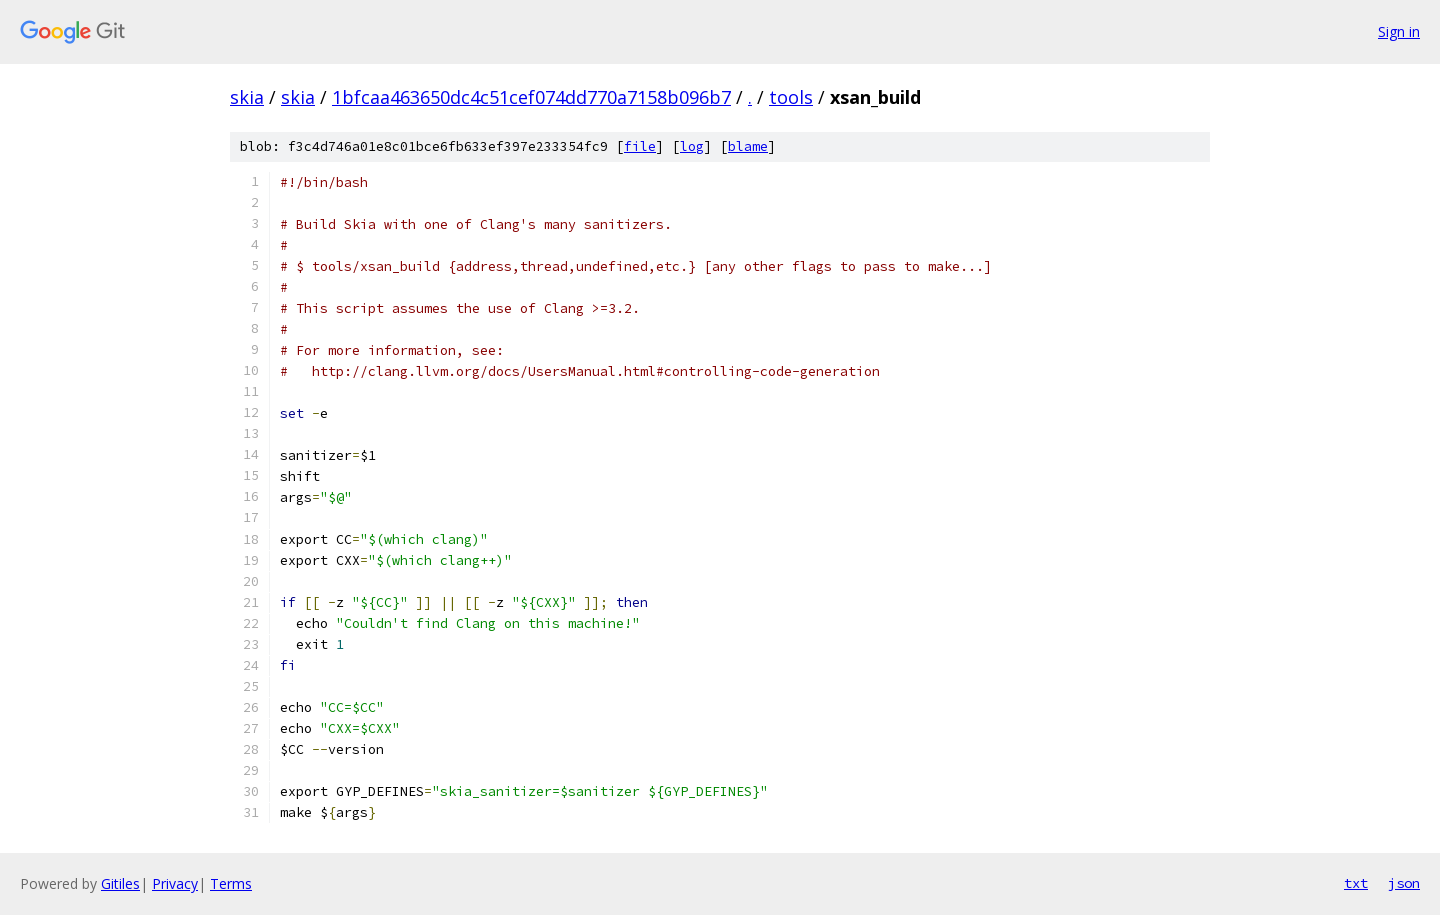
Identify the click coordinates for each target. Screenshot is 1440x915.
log (692, 146)
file (640, 146)
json (1404, 883)
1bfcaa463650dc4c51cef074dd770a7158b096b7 (531, 97)
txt (1356, 883)
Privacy (175, 883)
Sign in (1399, 31)
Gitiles (120, 883)
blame (748, 146)
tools (791, 97)
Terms (231, 883)
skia (247, 97)
